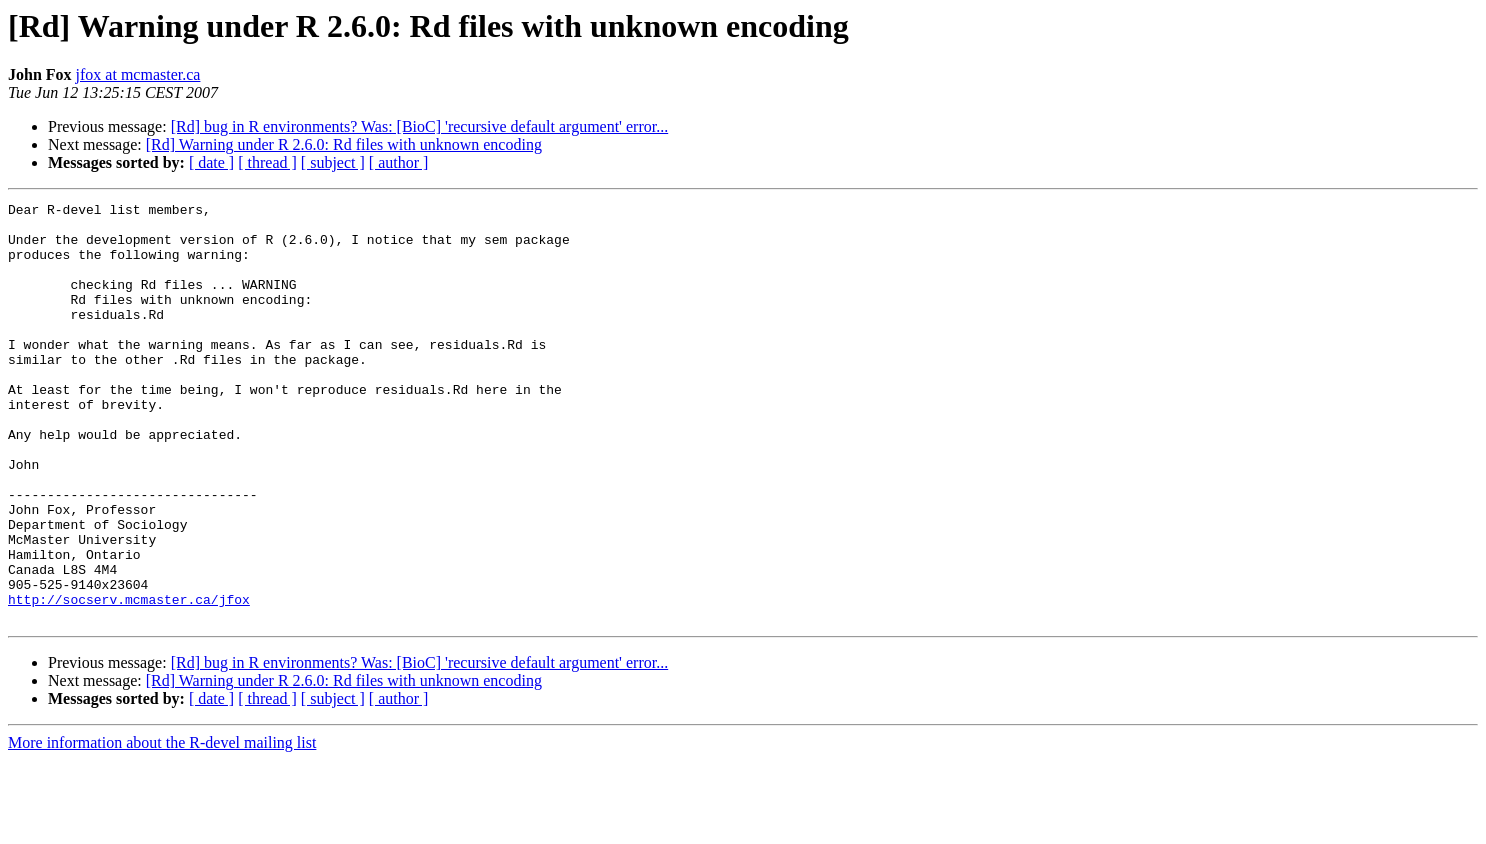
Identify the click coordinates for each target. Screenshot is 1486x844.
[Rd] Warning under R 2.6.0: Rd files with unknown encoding (344, 144)
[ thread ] (267, 162)
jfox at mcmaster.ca (138, 74)
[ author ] (399, 162)
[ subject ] (333, 162)
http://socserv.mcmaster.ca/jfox (129, 680)
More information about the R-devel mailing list (162, 826)
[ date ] (211, 162)
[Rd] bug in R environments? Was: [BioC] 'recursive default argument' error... (420, 126)
